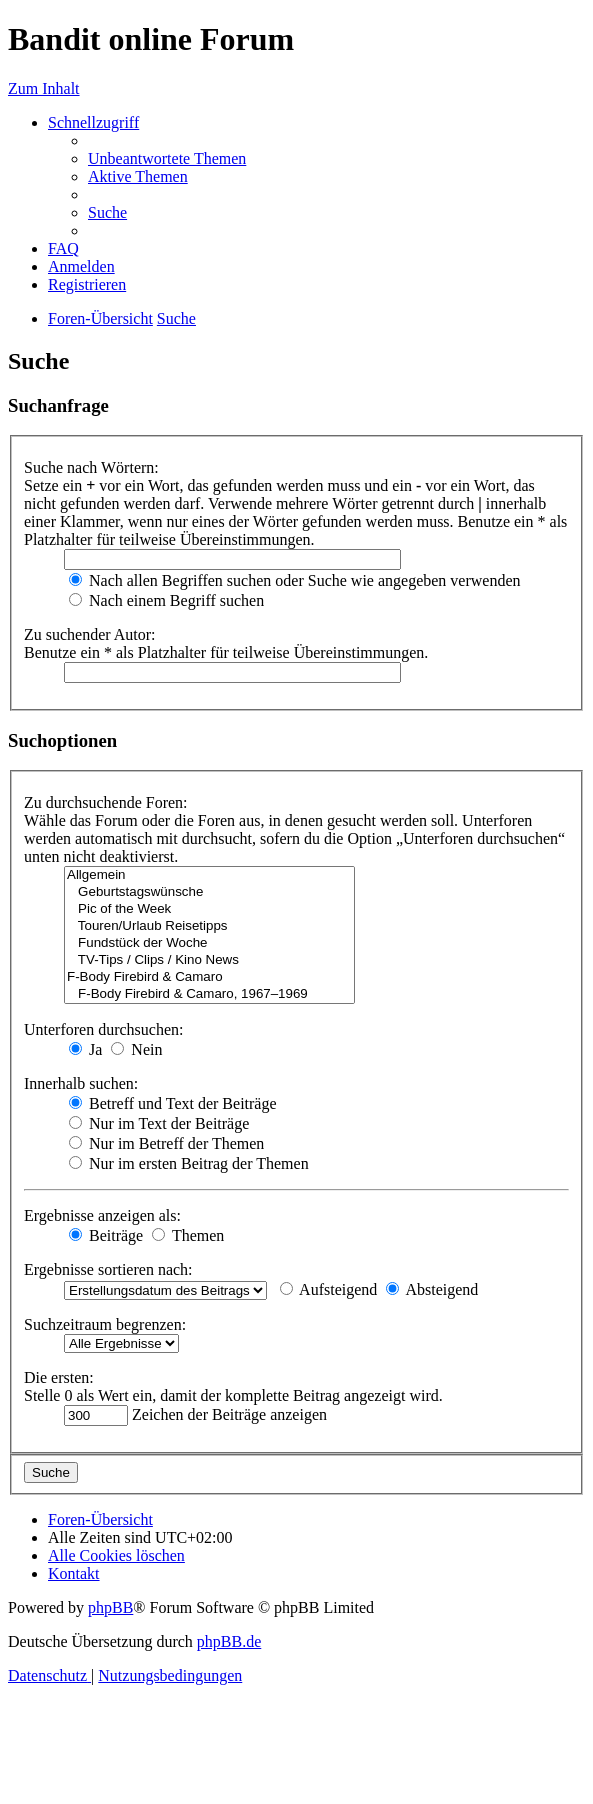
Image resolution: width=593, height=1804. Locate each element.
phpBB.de (229, 1641)
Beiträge (106, 1235)
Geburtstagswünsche (209, 892)
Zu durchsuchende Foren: (106, 802)
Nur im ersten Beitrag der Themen (189, 1163)
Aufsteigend (328, 1289)
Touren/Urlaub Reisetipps (209, 926)
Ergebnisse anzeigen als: (102, 1215)
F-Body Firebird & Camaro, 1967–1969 (209, 994)
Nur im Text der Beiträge (159, 1123)
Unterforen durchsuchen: (104, 1029)
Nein (136, 1049)
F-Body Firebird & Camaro (209, 977)
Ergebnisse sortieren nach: (108, 1269)
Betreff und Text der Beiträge (173, 1103)
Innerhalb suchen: (81, 1083)
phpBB (110, 1607)
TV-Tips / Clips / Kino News (209, 960)
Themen (188, 1235)
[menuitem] (167, 158)
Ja (85, 1049)
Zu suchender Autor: (90, 634)
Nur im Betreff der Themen (166, 1143)
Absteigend (432, 1289)
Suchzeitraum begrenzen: (105, 1324)
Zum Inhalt (44, 88)
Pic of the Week (209, 909)
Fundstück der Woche (209, 943)
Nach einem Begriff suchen (166, 600)
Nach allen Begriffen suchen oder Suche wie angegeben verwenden (295, 580)
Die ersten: (59, 1377)
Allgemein (209, 875)
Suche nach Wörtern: (91, 467)
